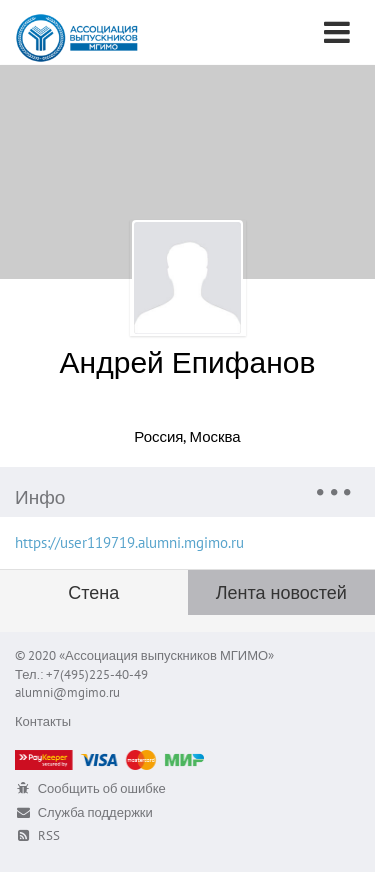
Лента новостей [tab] (281, 592)
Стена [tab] (93, 592)
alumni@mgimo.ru (67, 692)
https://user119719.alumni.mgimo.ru (129, 542)
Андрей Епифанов (188, 361)
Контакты (43, 721)
